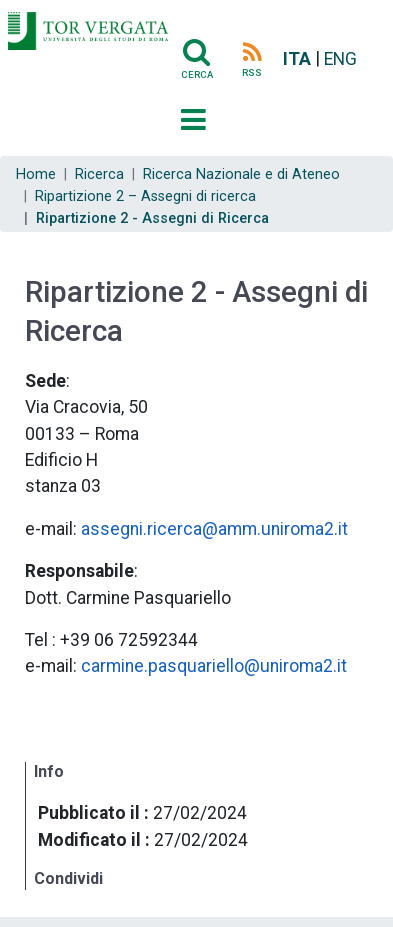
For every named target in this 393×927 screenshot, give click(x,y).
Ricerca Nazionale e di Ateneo (241, 174)
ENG (340, 59)
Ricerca (99, 174)
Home (36, 174)
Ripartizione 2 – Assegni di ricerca (145, 196)
